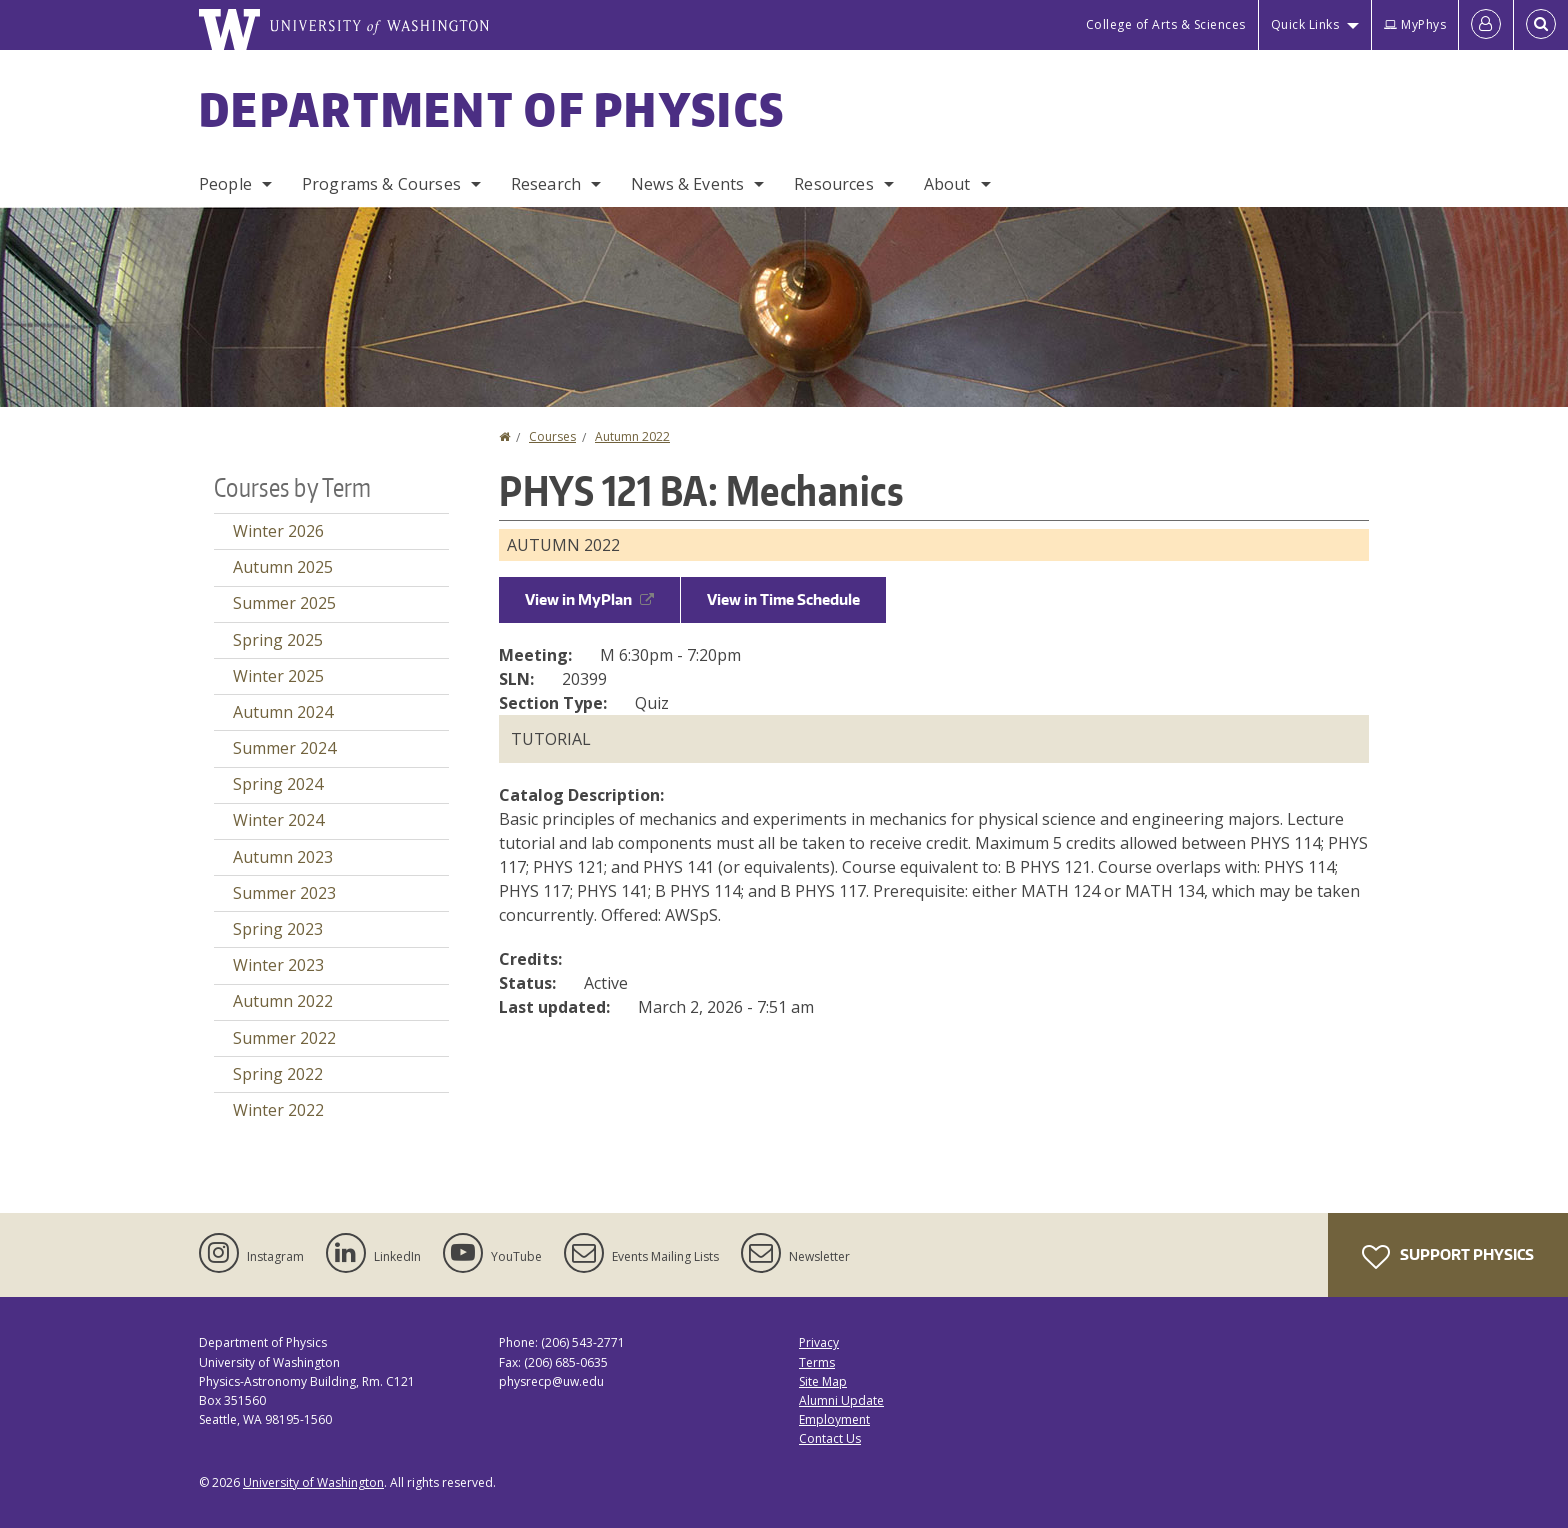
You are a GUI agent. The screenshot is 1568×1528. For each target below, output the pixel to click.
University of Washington (313, 1482)
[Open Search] (1541, 25)
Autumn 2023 (283, 857)
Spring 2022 (278, 1074)
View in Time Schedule (783, 599)
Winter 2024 (278, 820)
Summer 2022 (284, 1038)
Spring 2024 (278, 784)
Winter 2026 (278, 531)
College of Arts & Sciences (1166, 24)
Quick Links (1305, 24)
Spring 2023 (278, 929)
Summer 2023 (284, 893)
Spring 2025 (278, 640)
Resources (833, 184)
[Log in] (1486, 25)
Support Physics (1448, 1257)
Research (546, 184)
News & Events (687, 184)
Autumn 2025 (283, 567)
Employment (834, 1419)
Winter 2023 (278, 965)
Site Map (823, 1381)
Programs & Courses (381, 184)
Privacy (819, 1342)
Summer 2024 (284, 748)
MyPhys (1415, 24)
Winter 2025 (278, 676)
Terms (817, 1362)
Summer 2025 (284, 603)
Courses (552, 436)
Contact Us (830, 1438)
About (947, 184)
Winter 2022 (278, 1110)
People (225, 184)
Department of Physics (492, 109)
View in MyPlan (589, 599)
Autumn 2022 (632, 436)
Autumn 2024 (283, 712)
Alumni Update (841, 1400)
